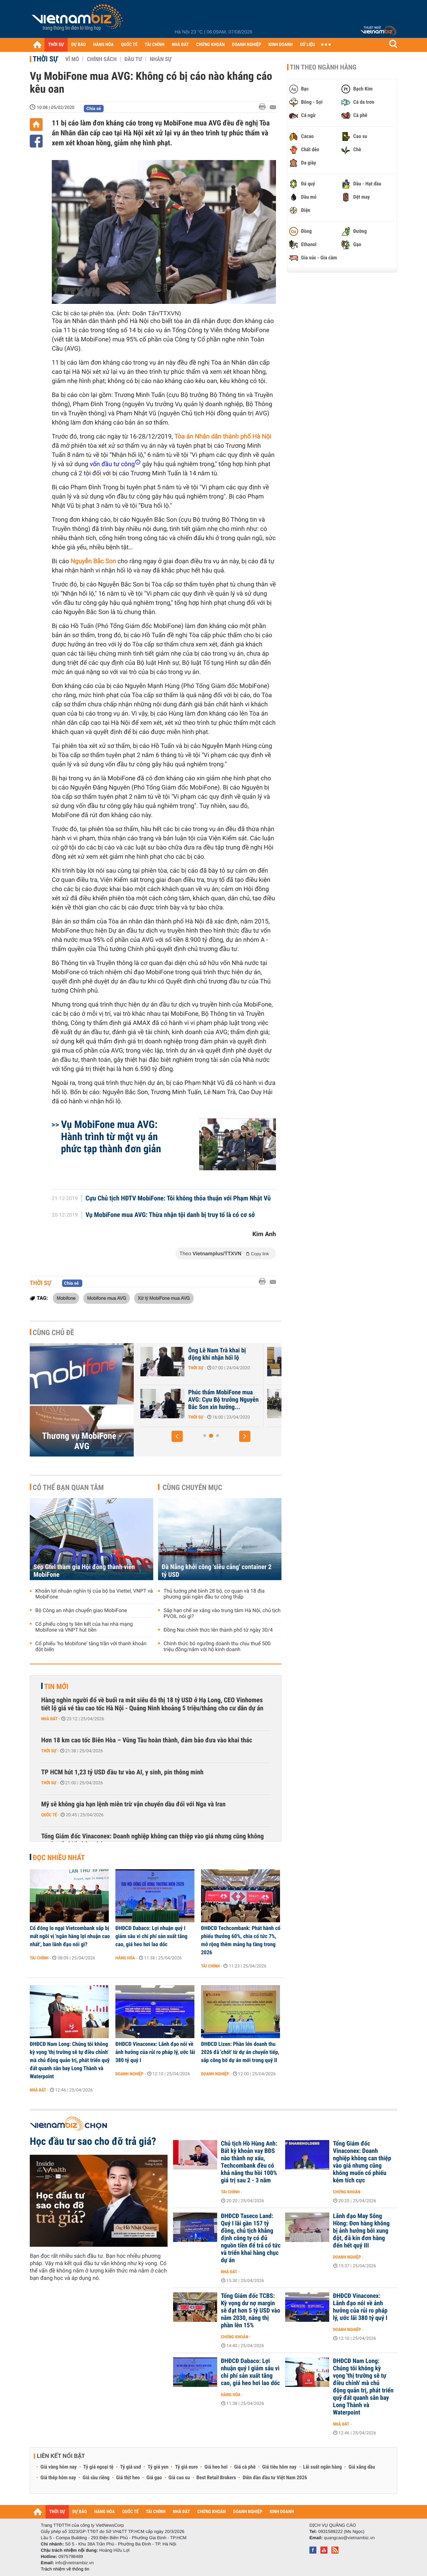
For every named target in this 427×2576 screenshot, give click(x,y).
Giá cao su (179, 2477)
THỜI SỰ (56, 44)
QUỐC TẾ (129, 44)
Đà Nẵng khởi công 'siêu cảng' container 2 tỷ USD (217, 1571)
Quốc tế (49, 1814)
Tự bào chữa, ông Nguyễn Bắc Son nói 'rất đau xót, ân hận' (189, 1358)
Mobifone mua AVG (106, 1298)
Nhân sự (161, 59)
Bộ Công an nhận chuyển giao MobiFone (81, 1611)
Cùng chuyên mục (192, 1487)
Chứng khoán (346, 2191)
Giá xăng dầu (361, 2467)
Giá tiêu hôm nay (279, 2467)
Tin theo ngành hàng (323, 67)
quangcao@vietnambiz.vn (349, 2537)
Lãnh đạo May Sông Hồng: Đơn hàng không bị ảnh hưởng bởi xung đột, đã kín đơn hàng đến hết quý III (361, 2231)
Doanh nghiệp (129, 2073)
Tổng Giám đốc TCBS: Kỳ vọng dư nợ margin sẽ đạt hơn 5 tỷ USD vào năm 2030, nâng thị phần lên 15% (250, 2310)
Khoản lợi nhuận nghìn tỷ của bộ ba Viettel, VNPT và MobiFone (94, 1594)
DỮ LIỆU (307, 44)
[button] (177, 1436)
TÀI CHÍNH (154, 44)
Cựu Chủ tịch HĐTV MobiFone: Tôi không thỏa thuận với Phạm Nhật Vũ (178, 1198)
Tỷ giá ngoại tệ (98, 2467)
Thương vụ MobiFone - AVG (81, 1441)
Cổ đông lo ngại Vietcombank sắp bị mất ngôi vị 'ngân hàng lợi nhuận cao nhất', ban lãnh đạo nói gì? (70, 1936)
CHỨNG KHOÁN (210, 44)
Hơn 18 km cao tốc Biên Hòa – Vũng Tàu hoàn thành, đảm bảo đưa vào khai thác (146, 1740)
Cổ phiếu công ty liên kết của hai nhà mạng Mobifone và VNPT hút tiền (84, 1627)
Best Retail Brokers (216, 2477)
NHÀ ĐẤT (180, 44)
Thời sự (45, 58)
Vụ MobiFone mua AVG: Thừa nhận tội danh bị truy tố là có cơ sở (170, 1215)
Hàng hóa (125, 1958)
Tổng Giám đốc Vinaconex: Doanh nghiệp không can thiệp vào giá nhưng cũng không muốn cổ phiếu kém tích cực (152, 1840)
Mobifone (66, 1298)
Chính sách (101, 59)
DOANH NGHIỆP (246, 44)
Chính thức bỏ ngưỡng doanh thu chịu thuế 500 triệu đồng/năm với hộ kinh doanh (217, 1647)
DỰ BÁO (78, 44)
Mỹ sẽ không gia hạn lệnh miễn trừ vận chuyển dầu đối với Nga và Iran (133, 1804)
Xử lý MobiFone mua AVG (164, 1298)
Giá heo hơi (215, 2467)
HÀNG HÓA (103, 44)
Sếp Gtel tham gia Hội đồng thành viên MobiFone (84, 1571)
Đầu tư (133, 59)
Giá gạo (154, 2477)
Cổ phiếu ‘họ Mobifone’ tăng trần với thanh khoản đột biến (91, 1647)
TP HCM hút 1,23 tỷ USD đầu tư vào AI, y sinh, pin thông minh (122, 1772)
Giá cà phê (244, 2467)
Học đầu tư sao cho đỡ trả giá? (93, 2141)
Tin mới (56, 1686)
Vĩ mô (72, 59)
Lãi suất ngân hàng (322, 2467)
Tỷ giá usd (130, 2467)
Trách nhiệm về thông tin (65, 2569)
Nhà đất (49, 1718)
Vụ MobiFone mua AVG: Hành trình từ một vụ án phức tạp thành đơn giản (111, 1136)
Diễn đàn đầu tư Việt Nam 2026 (275, 2477)
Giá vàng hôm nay (58, 2467)
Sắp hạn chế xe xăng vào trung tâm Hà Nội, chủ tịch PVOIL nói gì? (222, 1613)
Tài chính (39, 1958)
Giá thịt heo (128, 2477)
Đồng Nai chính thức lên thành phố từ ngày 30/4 (218, 1630)
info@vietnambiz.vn (74, 2562)
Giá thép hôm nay (58, 2477)
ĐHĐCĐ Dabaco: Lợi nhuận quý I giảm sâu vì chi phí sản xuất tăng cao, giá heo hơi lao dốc (151, 1936)
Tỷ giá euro (186, 2467)
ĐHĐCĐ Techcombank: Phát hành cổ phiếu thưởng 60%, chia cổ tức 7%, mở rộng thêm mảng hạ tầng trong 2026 (240, 1940)
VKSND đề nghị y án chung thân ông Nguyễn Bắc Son (188, 1396)
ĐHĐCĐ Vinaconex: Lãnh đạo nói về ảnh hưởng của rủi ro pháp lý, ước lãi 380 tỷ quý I (155, 2052)
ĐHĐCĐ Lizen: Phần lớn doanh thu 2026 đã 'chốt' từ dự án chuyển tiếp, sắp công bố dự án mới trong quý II (240, 2052)
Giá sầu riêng (96, 2477)
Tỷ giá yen (158, 2467)
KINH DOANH (281, 44)
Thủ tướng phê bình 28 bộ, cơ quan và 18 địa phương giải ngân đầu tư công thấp (214, 1594)
